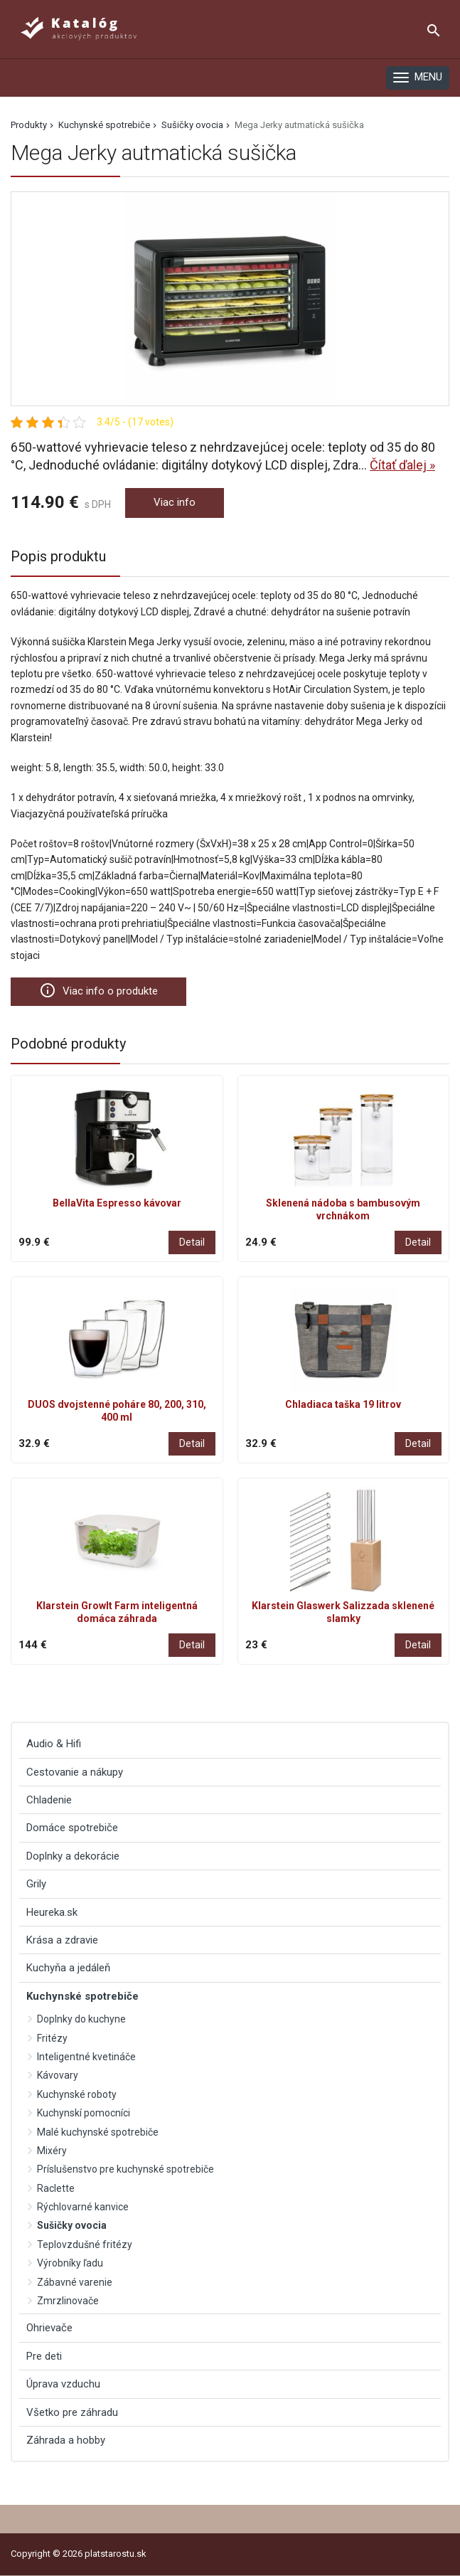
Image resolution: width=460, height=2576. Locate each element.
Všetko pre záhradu (72, 2412)
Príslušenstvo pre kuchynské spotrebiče (125, 2169)
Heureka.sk (51, 1912)
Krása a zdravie (62, 1940)
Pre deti (44, 2356)
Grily (36, 1883)
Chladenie (49, 1799)
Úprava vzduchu (63, 2384)
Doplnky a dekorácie (72, 1856)
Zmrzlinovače (68, 2300)
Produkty (29, 125)
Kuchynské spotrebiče (104, 125)
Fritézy (52, 2038)
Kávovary (57, 2075)
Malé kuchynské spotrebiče (98, 2132)
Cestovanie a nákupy (74, 1772)
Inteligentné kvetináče (86, 2056)
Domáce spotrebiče (72, 1827)
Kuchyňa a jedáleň (68, 1967)
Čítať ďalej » (402, 464)
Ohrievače (49, 2327)
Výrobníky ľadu (70, 2263)
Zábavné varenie (74, 2282)
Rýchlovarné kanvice (83, 2206)
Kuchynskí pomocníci (83, 2113)
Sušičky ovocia (192, 125)
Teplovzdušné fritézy (84, 2244)
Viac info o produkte (98, 990)
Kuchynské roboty (77, 2094)
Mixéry (52, 2150)
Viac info (175, 502)
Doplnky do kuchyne (81, 2019)
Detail (192, 1242)
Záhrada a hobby (65, 2440)
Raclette (56, 2188)
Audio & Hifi (53, 1743)
